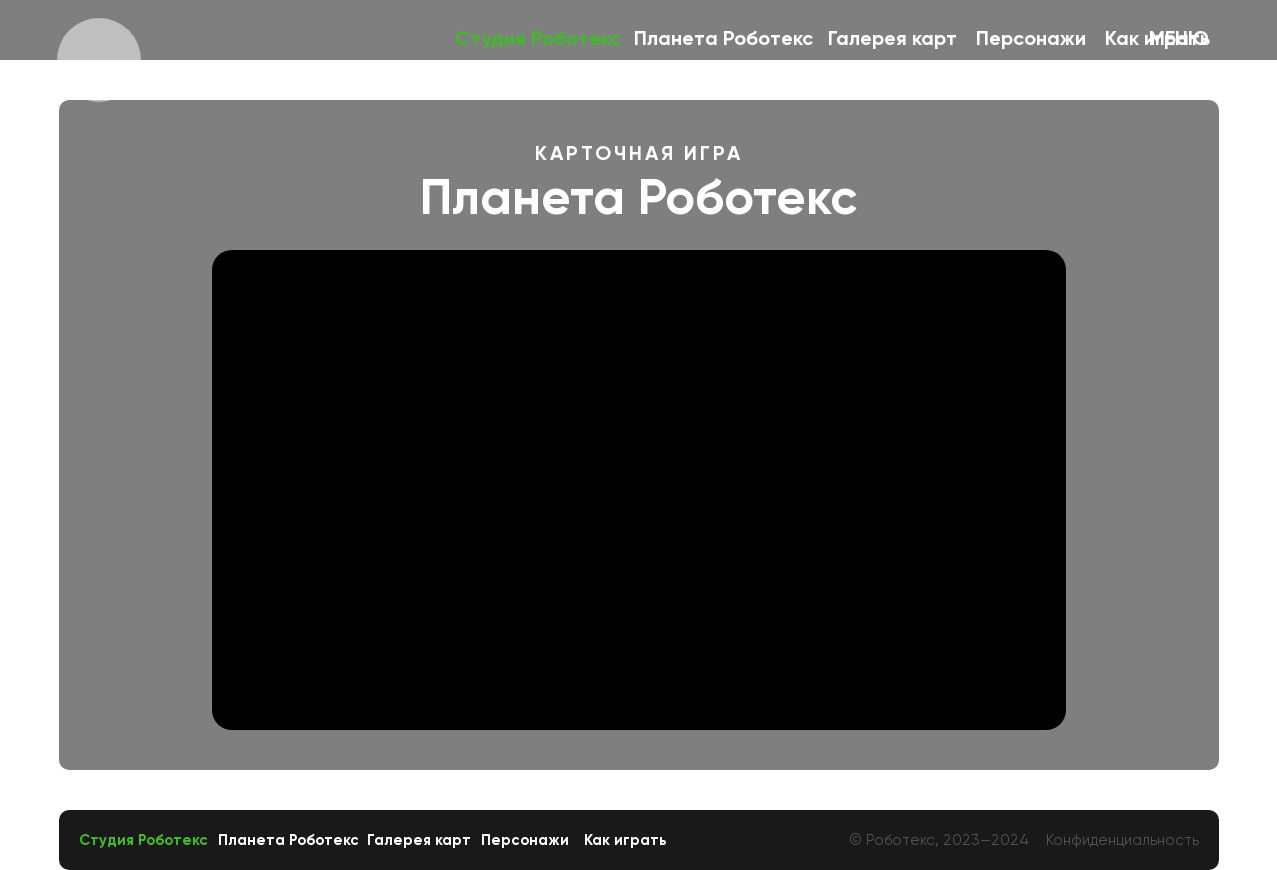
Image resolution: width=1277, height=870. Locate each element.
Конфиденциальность (1122, 840)
